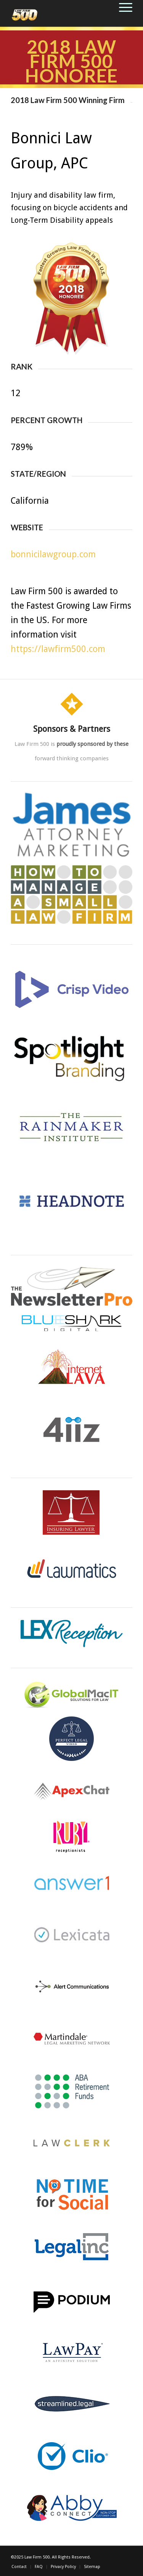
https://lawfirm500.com (58, 649)
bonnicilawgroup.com (53, 554)
